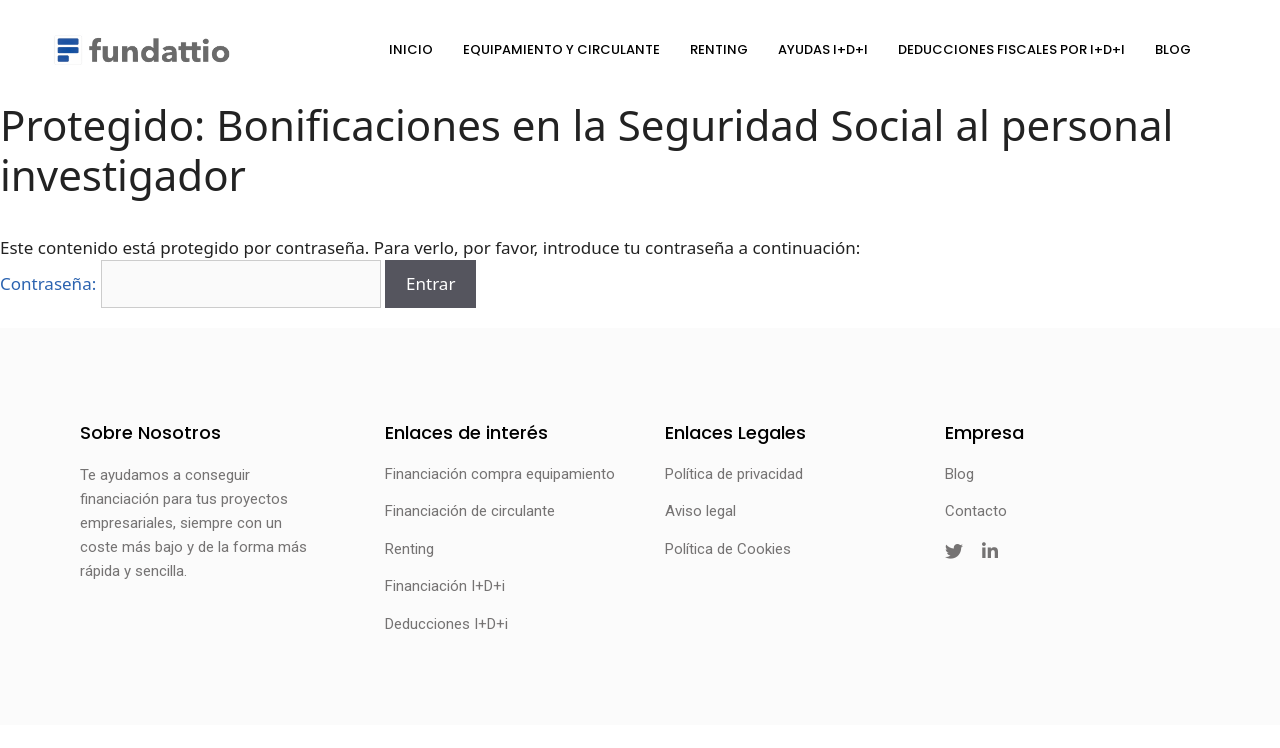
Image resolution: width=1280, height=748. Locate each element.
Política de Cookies (728, 549)
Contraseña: (190, 283)
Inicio (411, 49)
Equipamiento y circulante (561, 49)
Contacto (976, 511)
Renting (719, 49)
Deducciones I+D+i (446, 624)
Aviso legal (700, 511)
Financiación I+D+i (445, 586)
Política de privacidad (734, 474)
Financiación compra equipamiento (500, 474)
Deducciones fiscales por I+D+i (1011, 49)
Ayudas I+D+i (823, 49)
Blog (1173, 49)
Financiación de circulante (470, 511)
